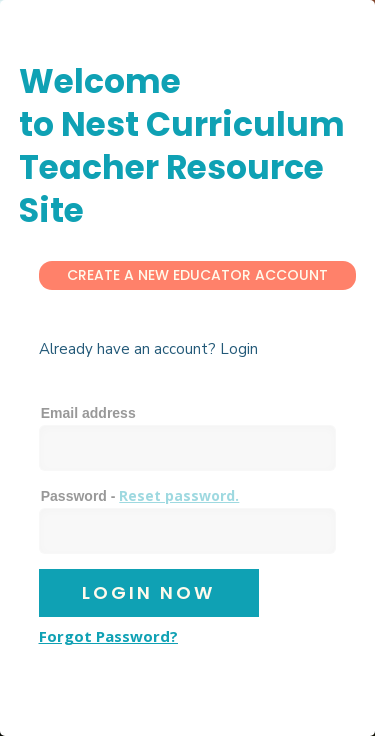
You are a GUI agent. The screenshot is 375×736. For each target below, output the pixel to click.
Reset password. (179, 495)
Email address (88, 413)
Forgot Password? (108, 636)
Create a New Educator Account (197, 275)
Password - (140, 495)
